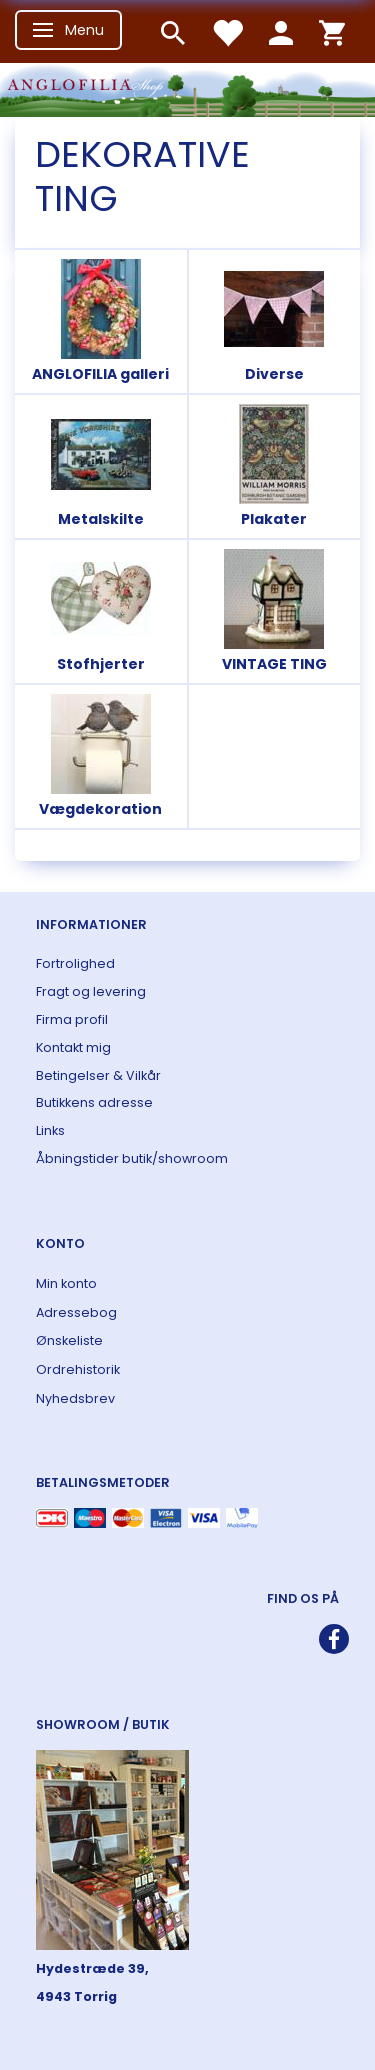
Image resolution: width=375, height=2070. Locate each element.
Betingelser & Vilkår (98, 1075)
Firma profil (72, 1019)
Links (50, 1130)
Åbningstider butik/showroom (132, 1158)
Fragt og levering (91, 991)
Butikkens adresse (94, 1102)
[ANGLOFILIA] (187, 87)
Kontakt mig (73, 1047)
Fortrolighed (75, 963)
